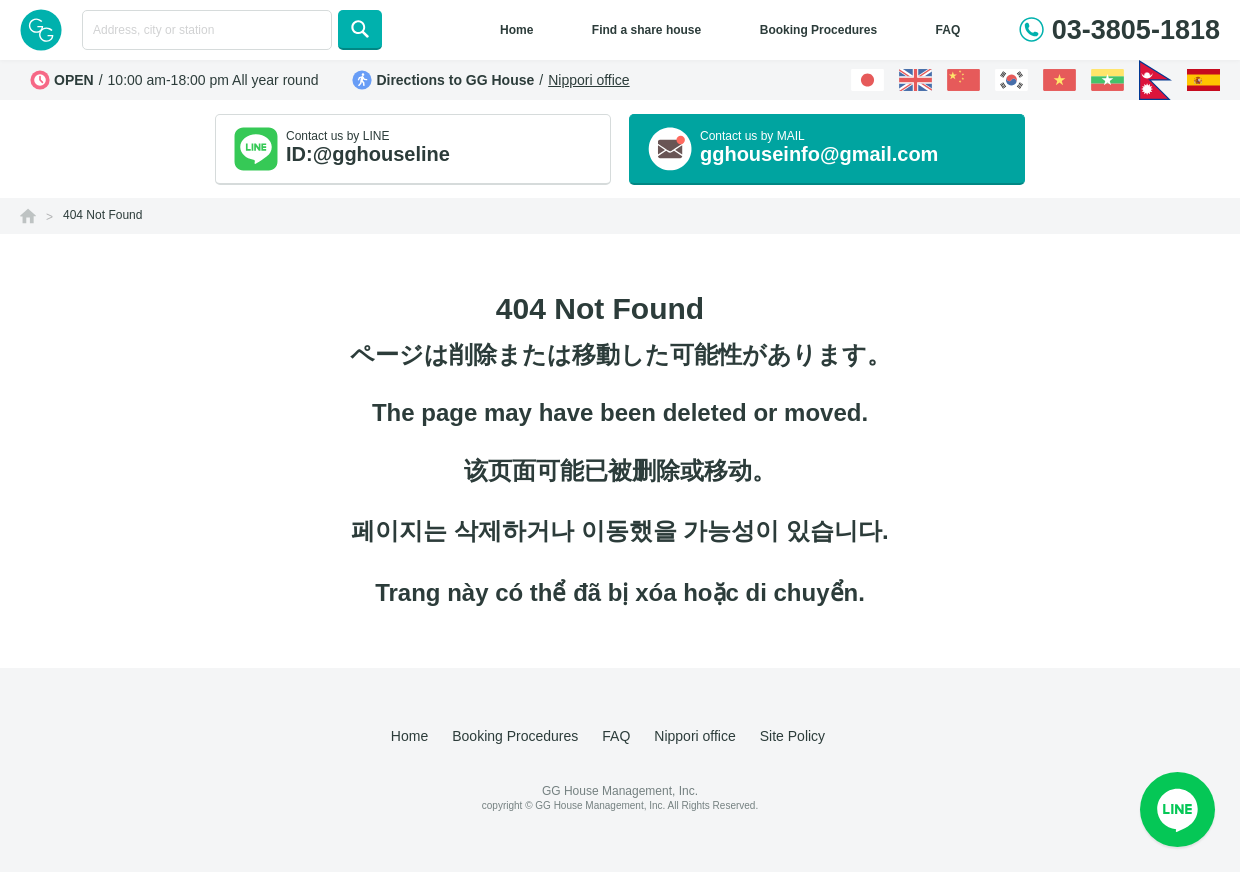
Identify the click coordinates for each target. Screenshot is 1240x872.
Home (516, 30)
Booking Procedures (818, 30)
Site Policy (792, 736)
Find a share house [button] (646, 30)
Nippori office (588, 80)
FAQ (948, 30)
